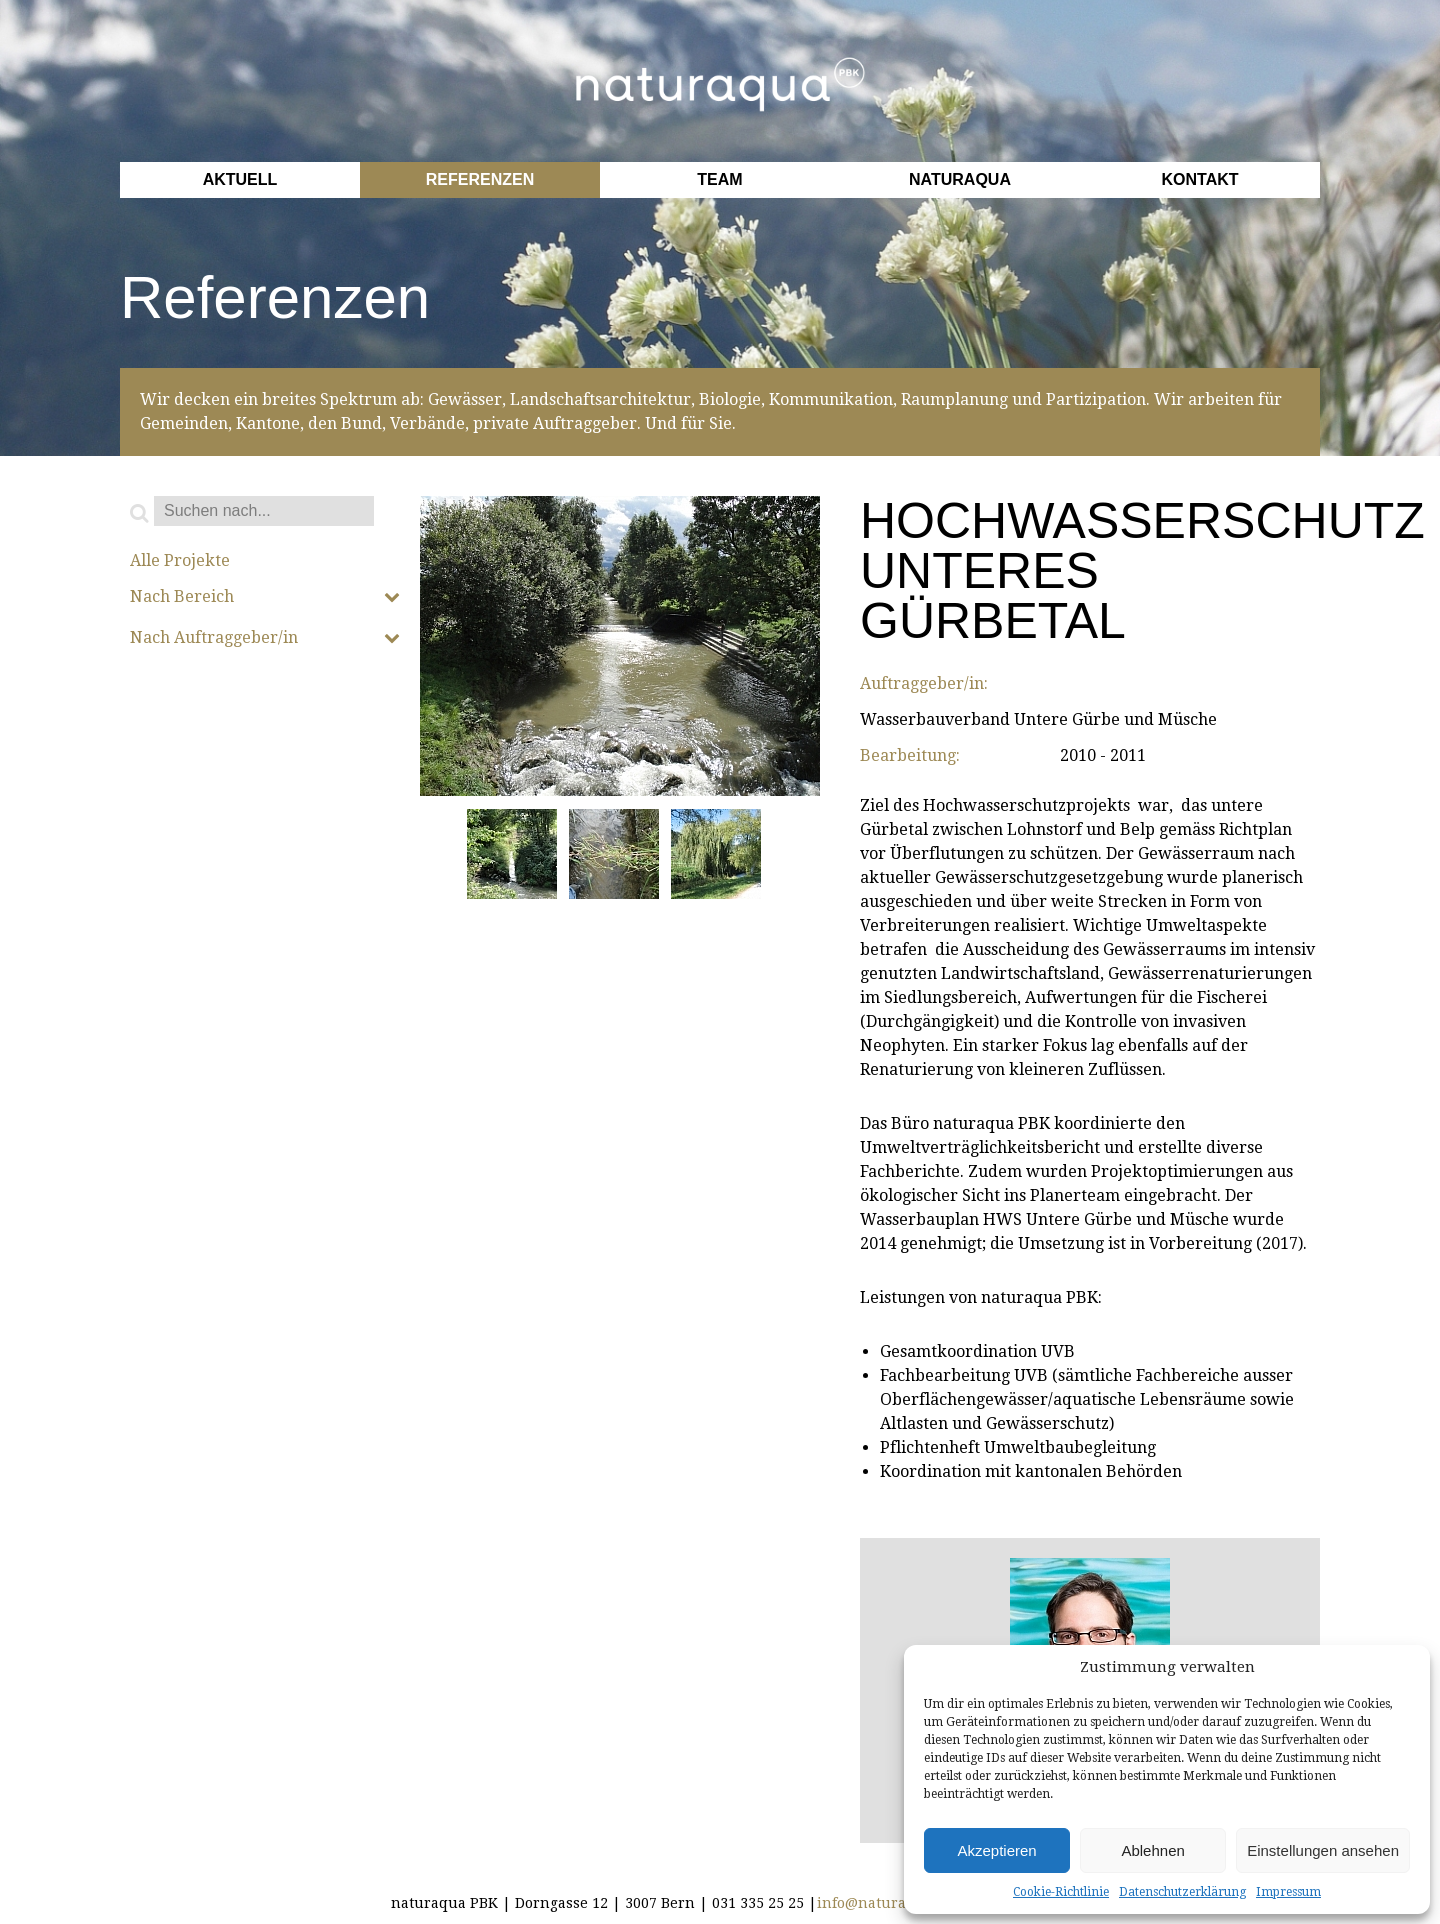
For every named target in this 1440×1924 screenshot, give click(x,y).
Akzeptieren (996, 1850)
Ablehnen (1152, 1850)
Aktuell (240, 179)
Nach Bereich (265, 597)
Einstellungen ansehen (1323, 1850)
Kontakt (1199, 179)
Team (719, 179)
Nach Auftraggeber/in (265, 638)
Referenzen (480, 179)
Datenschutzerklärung (1182, 1892)
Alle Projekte (180, 561)
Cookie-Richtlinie (1061, 1892)
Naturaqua (960, 179)
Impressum (1288, 1892)
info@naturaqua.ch (885, 1903)
